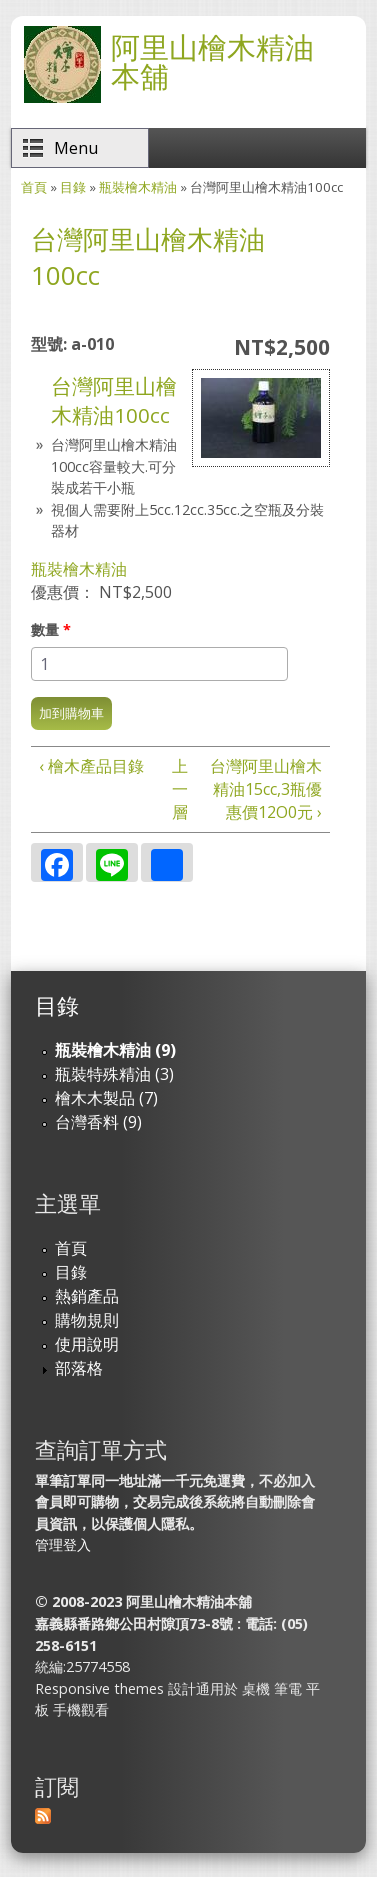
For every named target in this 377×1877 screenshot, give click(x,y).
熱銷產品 (87, 1296)
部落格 (79, 1368)
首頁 (34, 187)
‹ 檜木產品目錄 (91, 766)
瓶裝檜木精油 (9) (115, 1050)
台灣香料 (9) (98, 1122)
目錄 (73, 187)
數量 (51, 629)
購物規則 (87, 1320)
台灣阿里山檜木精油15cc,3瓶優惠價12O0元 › (266, 789)
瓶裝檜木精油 (138, 187)
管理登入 (63, 1544)
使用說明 (87, 1344)
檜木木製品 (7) (106, 1098)
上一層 (177, 789)
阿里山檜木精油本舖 (212, 61)
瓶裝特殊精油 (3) (114, 1074)
